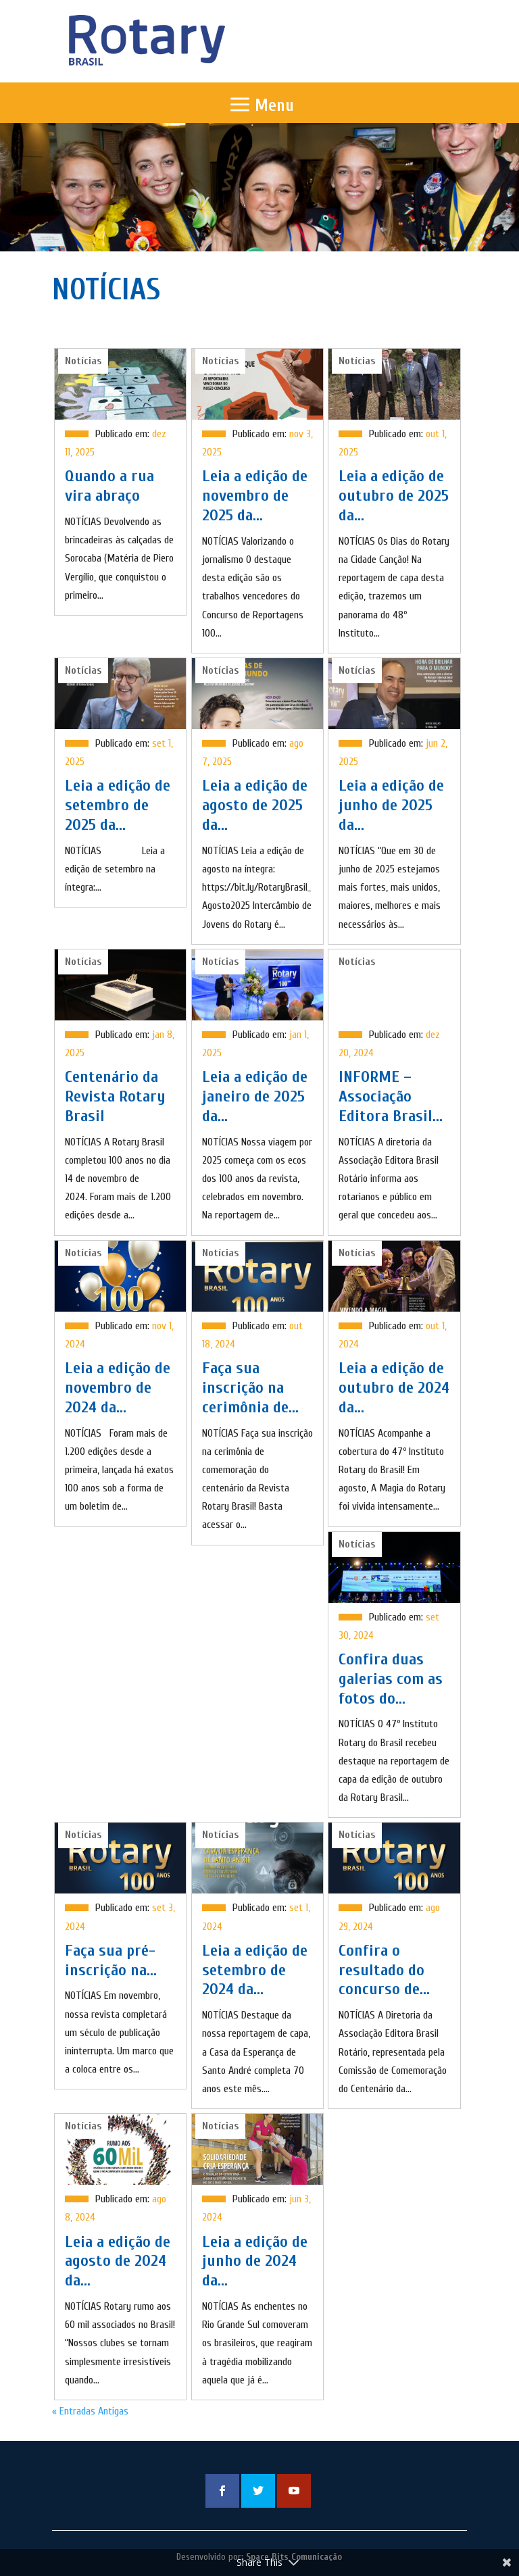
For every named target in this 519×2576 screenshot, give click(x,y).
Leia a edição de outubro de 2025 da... (394, 495)
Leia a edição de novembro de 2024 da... (117, 1387)
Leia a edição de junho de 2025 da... (391, 805)
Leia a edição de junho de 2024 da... (254, 2261)
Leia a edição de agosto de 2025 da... (254, 805)
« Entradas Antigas (90, 2411)
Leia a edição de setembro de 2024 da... (254, 1970)
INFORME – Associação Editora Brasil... (391, 1096)
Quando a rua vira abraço (109, 486)
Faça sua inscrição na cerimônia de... (250, 1387)
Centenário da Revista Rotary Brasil (115, 1096)
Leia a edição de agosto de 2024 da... (117, 2261)
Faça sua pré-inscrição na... (111, 1960)
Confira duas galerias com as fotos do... (391, 1679)
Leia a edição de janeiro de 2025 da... (254, 1096)
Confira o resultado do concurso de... (384, 1970)
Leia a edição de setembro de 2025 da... (117, 805)
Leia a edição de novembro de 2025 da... (254, 495)
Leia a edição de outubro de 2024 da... (394, 1387)
